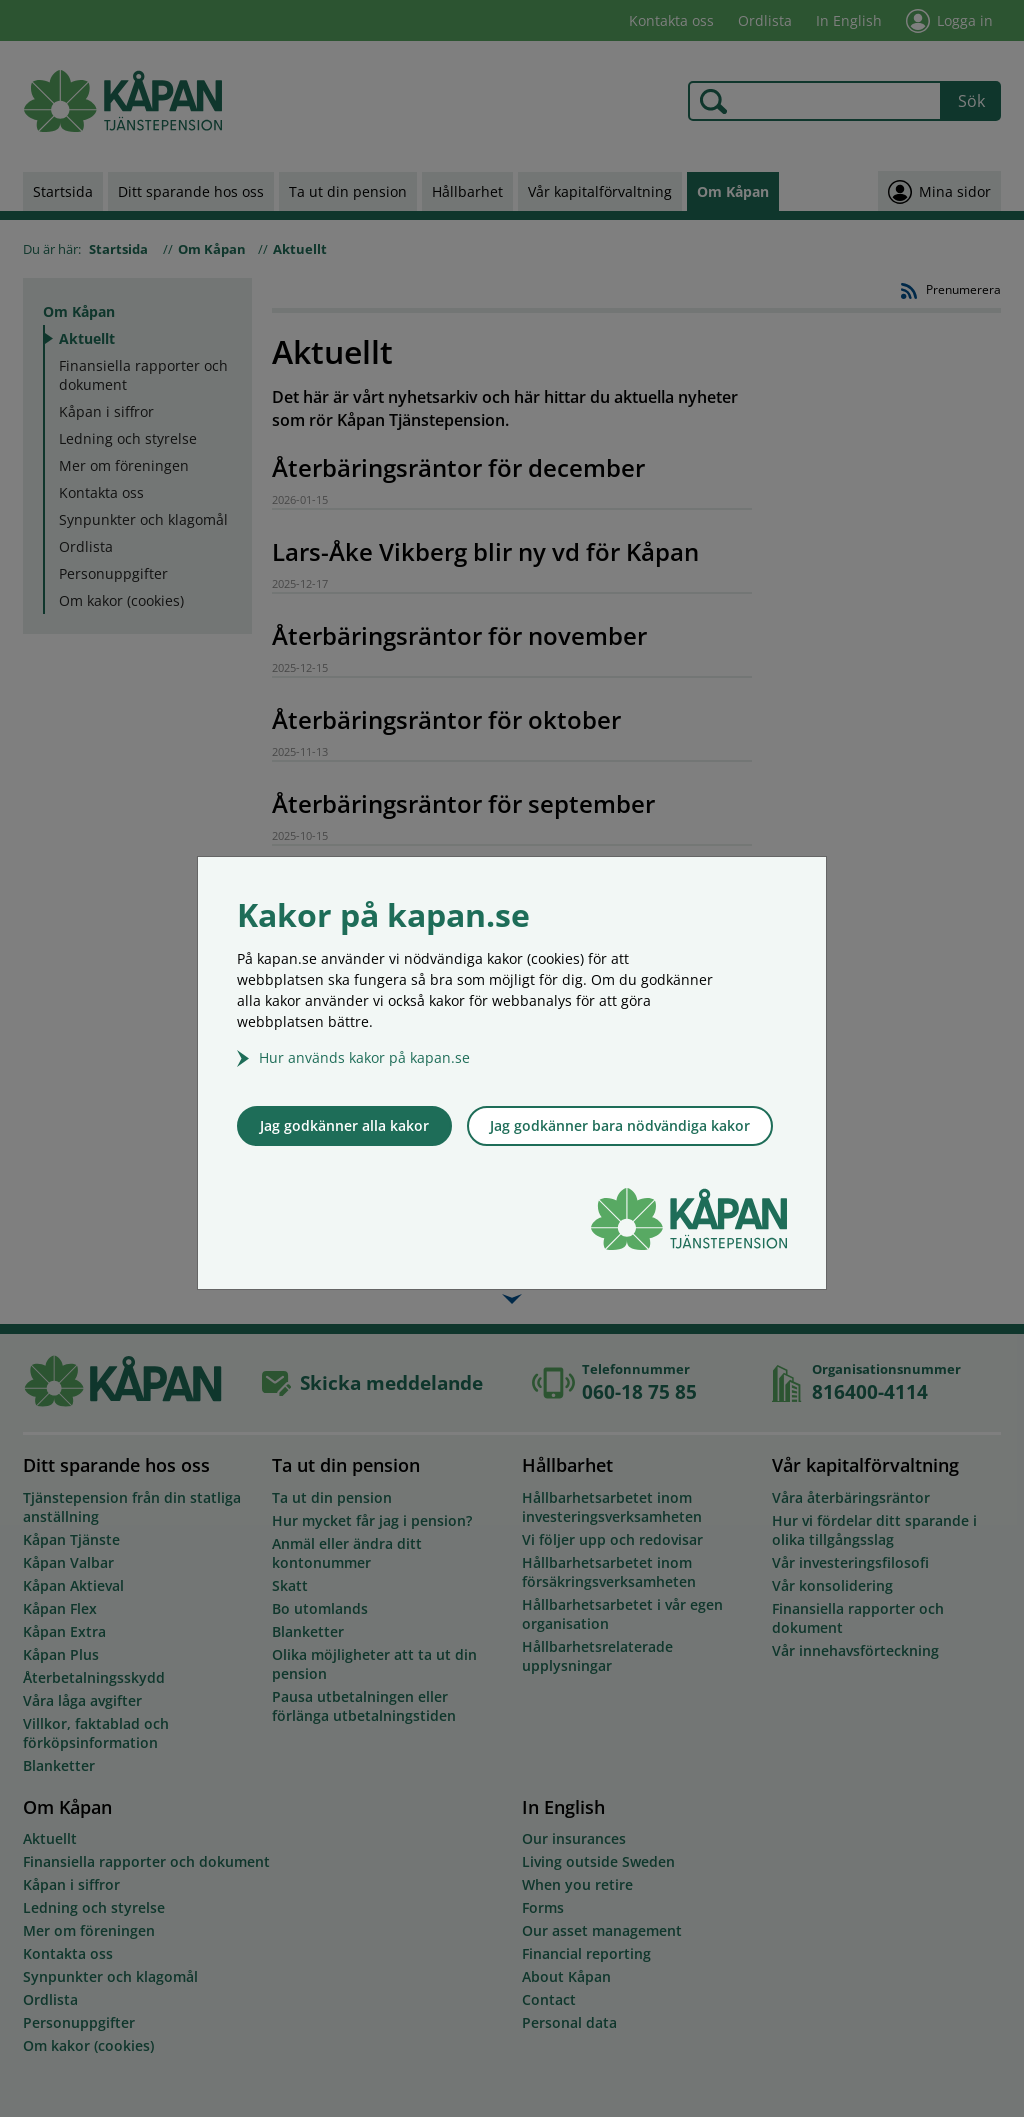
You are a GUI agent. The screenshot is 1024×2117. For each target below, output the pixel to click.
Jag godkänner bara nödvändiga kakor (620, 1125)
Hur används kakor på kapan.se (364, 1057)
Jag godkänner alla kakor (344, 1125)
